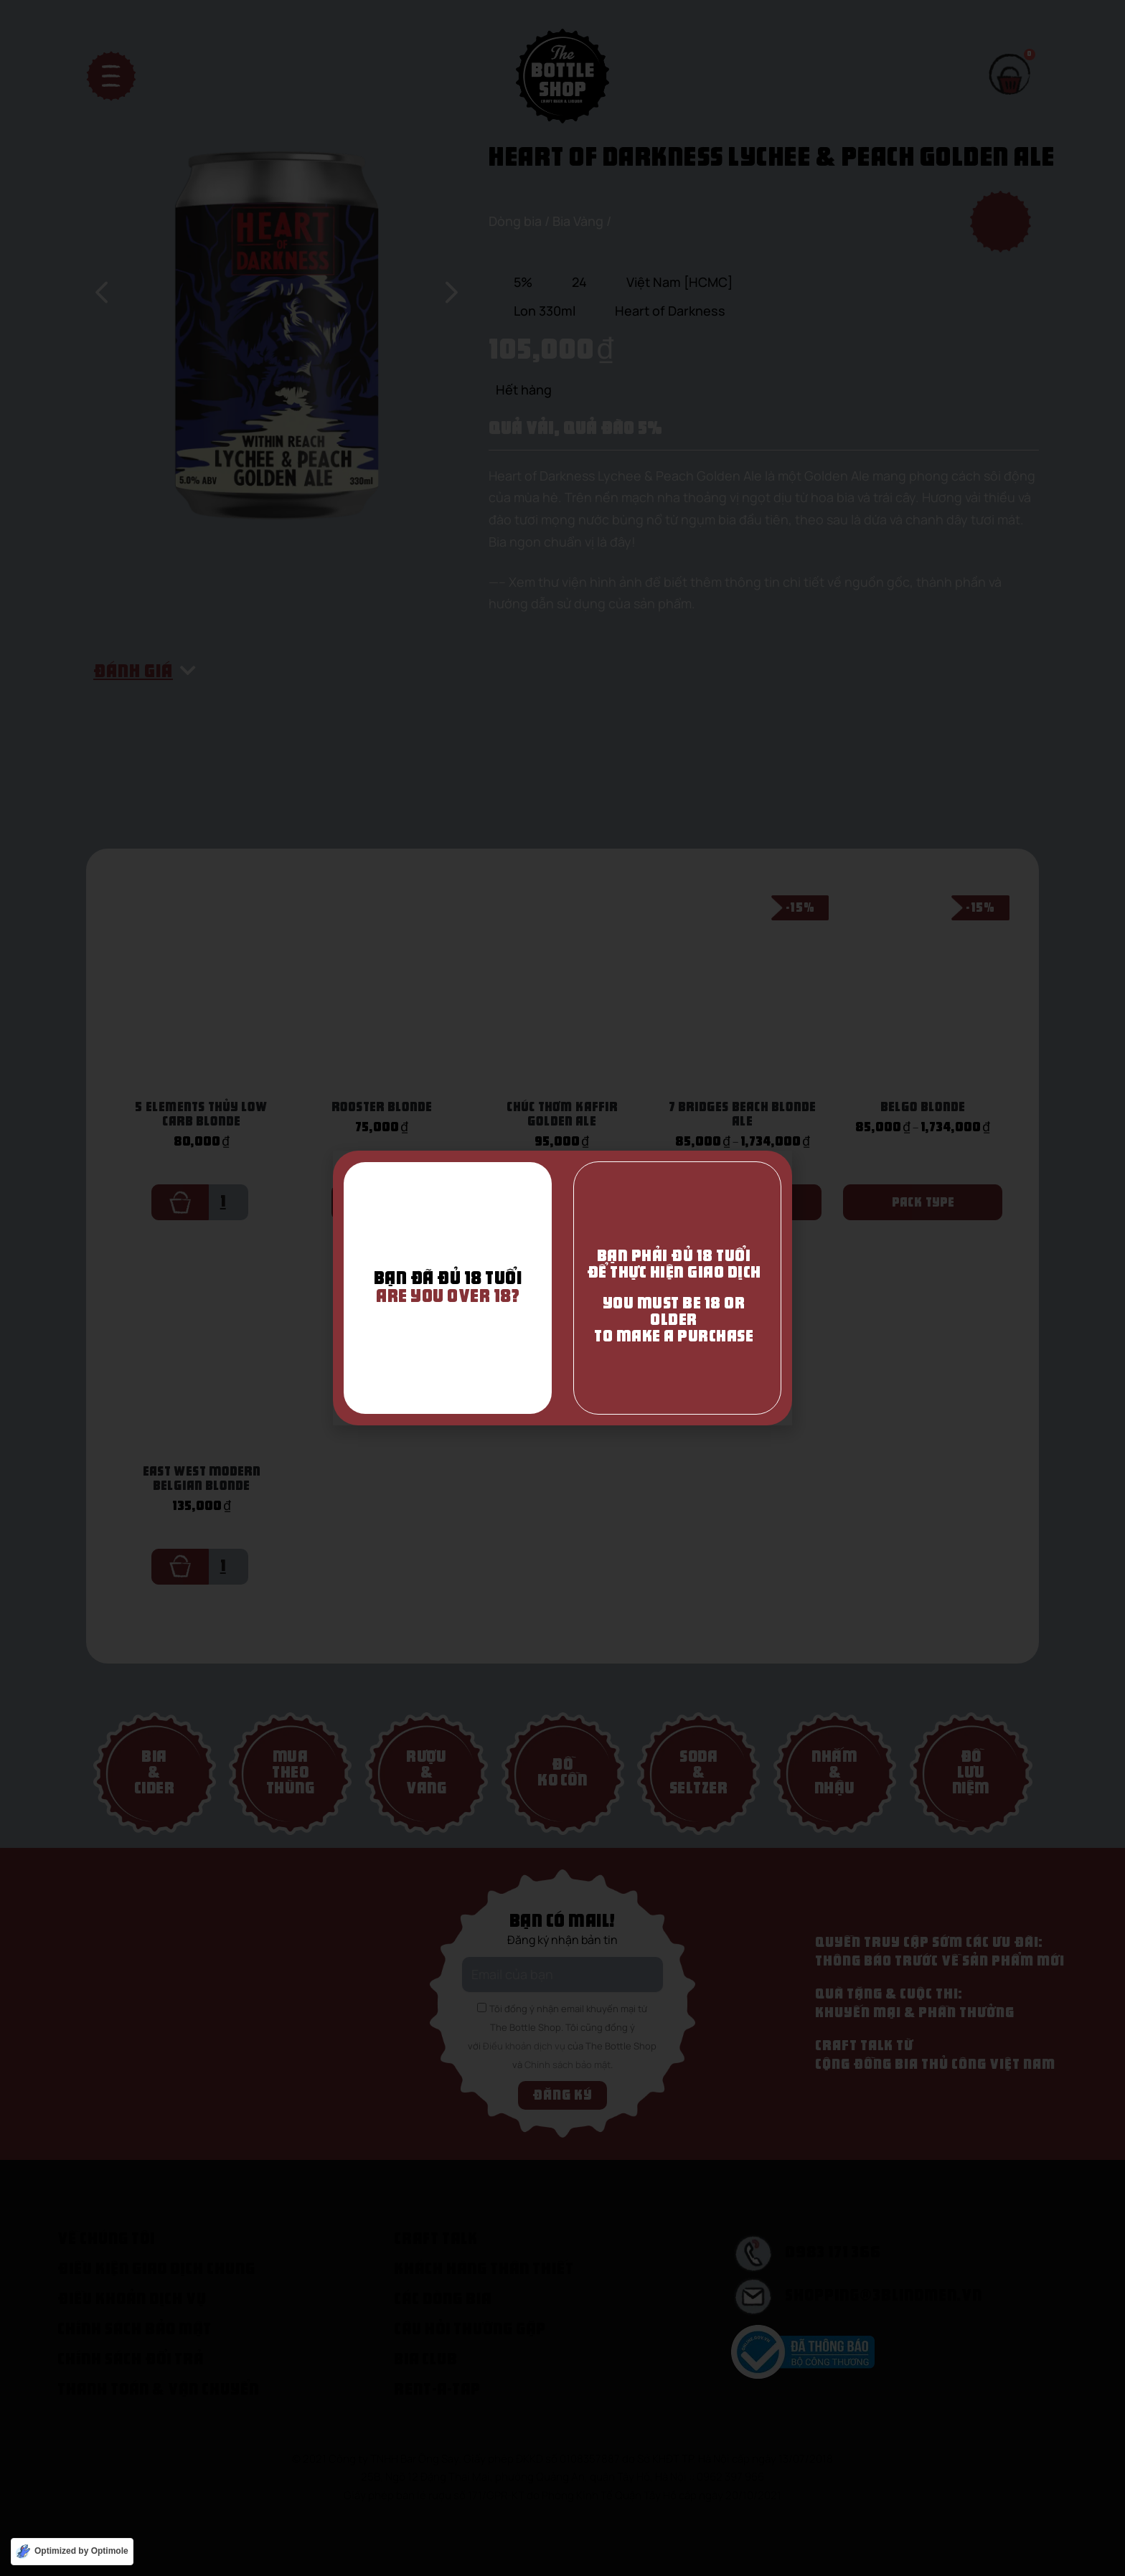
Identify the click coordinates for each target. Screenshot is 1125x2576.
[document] (562, 1288)
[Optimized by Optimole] (72, 2551)
